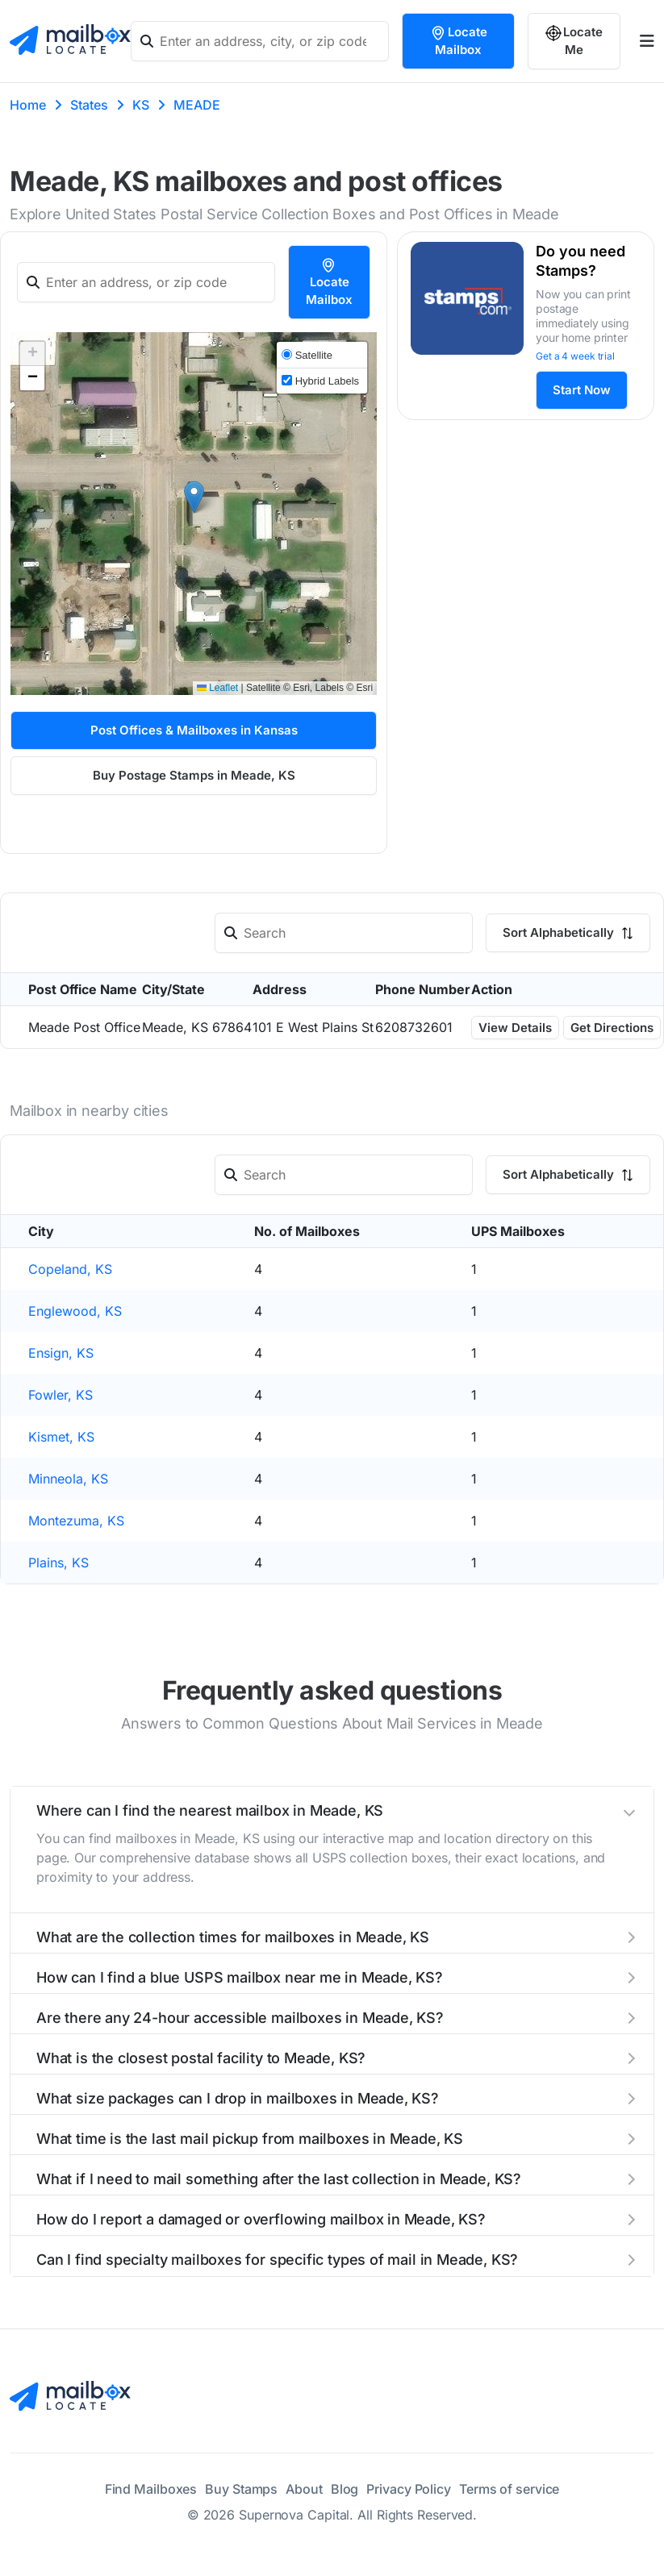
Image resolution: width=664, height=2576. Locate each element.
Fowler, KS (60, 1395)
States (89, 105)
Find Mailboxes (151, 2489)
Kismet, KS (61, 1437)
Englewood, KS (75, 1311)
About (304, 2489)
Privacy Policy (408, 2489)
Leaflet (217, 687)
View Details (515, 1027)
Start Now (582, 389)
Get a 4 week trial (575, 356)
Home (28, 105)
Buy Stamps (241, 2489)
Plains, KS (58, 1562)
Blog (345, 2489)
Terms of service (509, 2489)
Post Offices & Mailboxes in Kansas (194, 730)
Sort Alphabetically (568, 932)
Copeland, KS (70, 1269)
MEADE (196, 105)
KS (140, 105)
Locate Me (574, 40)
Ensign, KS (61, 1353)
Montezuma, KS (76, 1521)
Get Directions (612, 1027)
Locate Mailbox (458, 40)
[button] (194, 497)
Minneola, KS (68, 1479)
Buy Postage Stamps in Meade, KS (194, 775)
